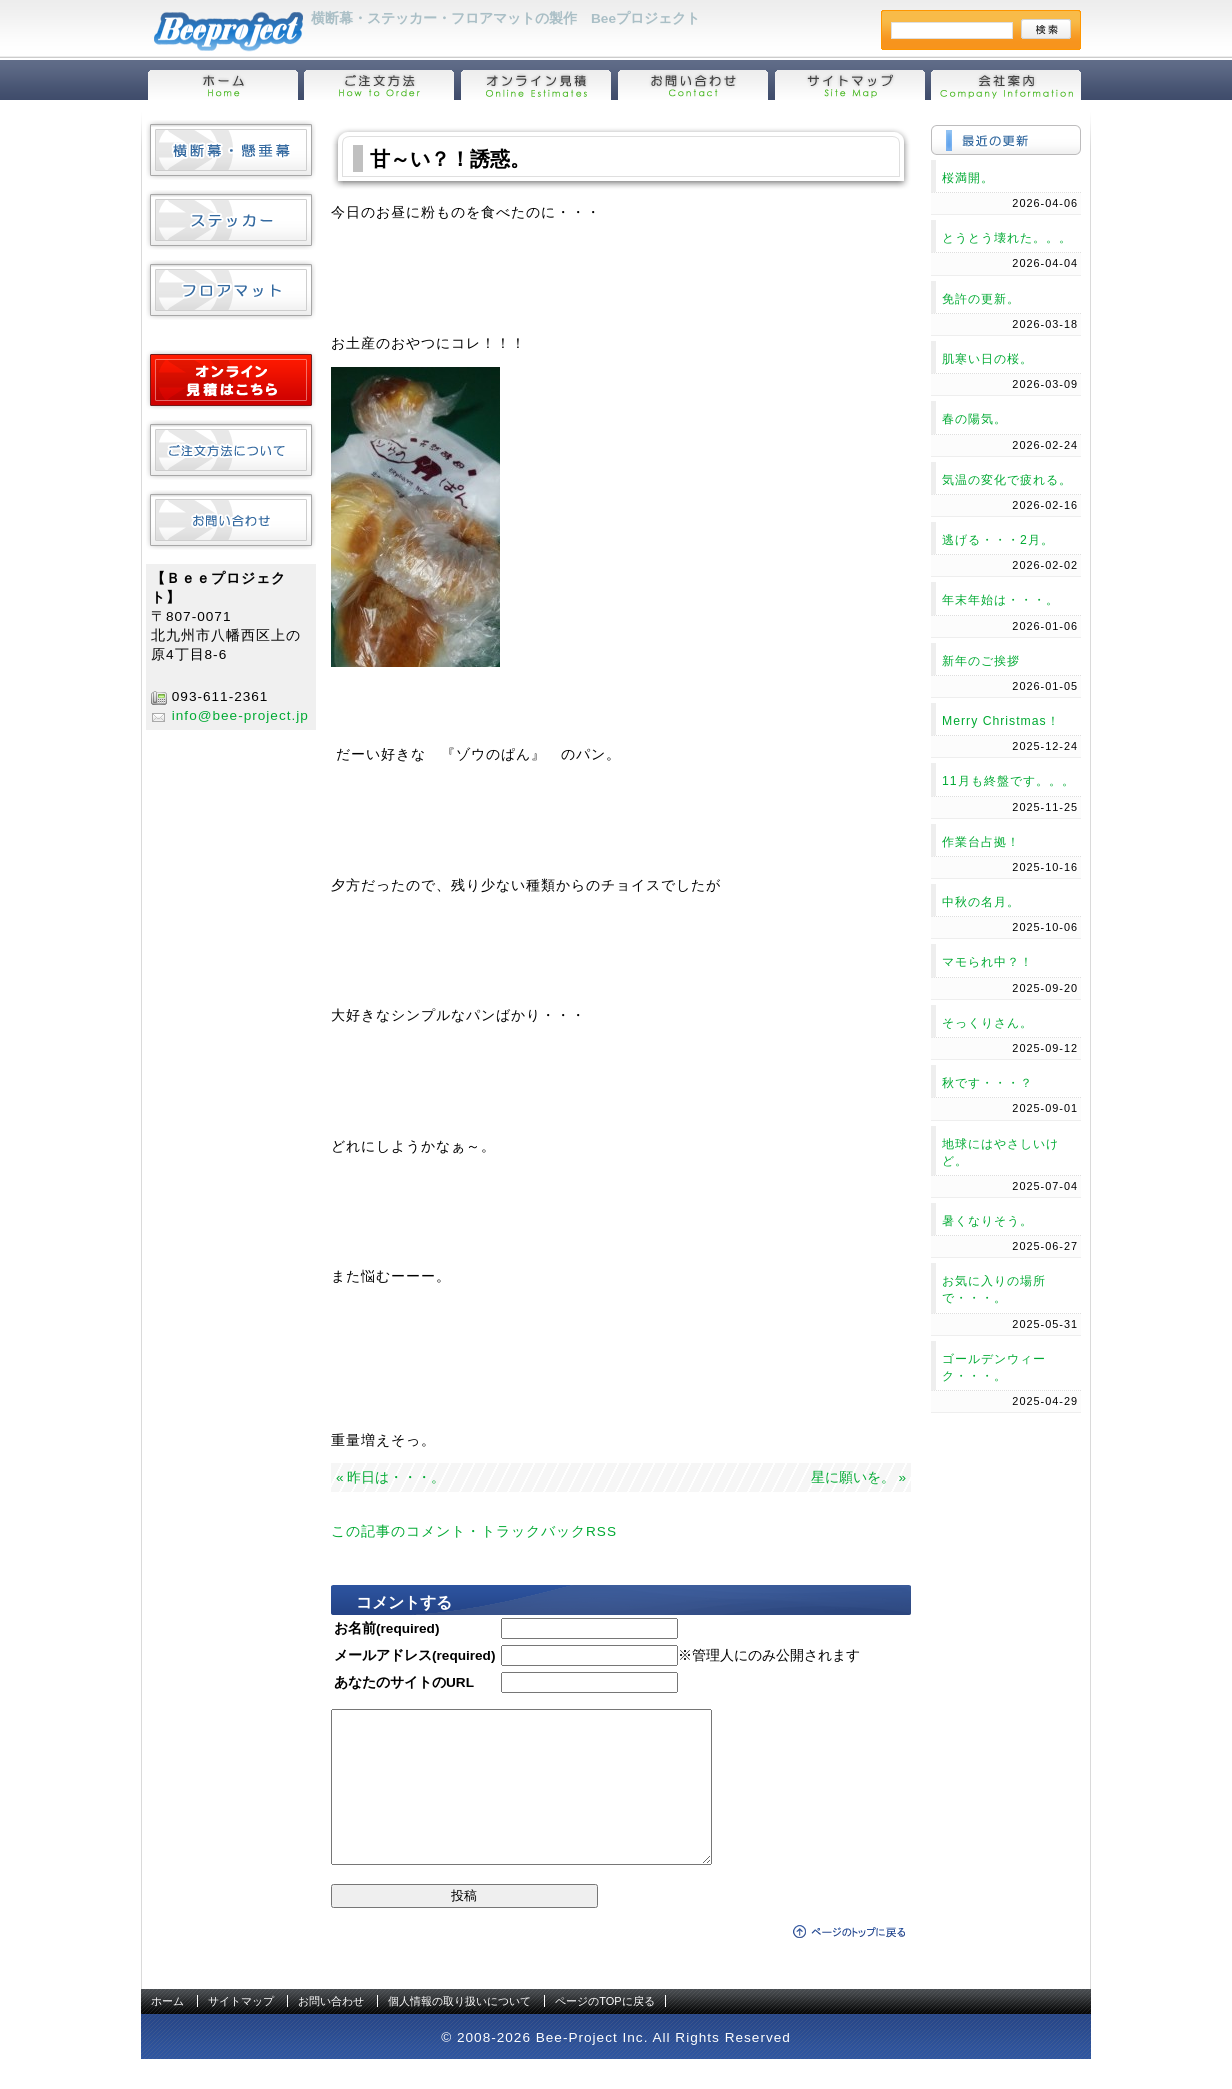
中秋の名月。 (981, 902)
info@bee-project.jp (240, 715)
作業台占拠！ (981, 842)
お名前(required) (386, 1628)
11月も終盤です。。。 (1008, 781)
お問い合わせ (331, 2031)
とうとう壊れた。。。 (1007, 238)
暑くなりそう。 (987, 1221)
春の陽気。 (974, 419)
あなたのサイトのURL (404, 1682)
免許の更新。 (981, 299)
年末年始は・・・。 (1000, 600)
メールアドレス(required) (414, 1655)
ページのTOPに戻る (604, 2031)
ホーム (167, 2031)
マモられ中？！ (987, 962)
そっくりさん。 (987, 1023)
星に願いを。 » (858, 1477)
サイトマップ (241, 2031)
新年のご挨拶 (981, 661)
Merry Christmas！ (1001, 721)
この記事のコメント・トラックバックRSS (474, 1531)
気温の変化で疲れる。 (1007, 480)
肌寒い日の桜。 (987, 359)
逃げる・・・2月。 (998, 540)
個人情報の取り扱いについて (459, 2031)
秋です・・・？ (987, 1083)
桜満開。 (968, 178)
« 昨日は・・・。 (390, 1477)
